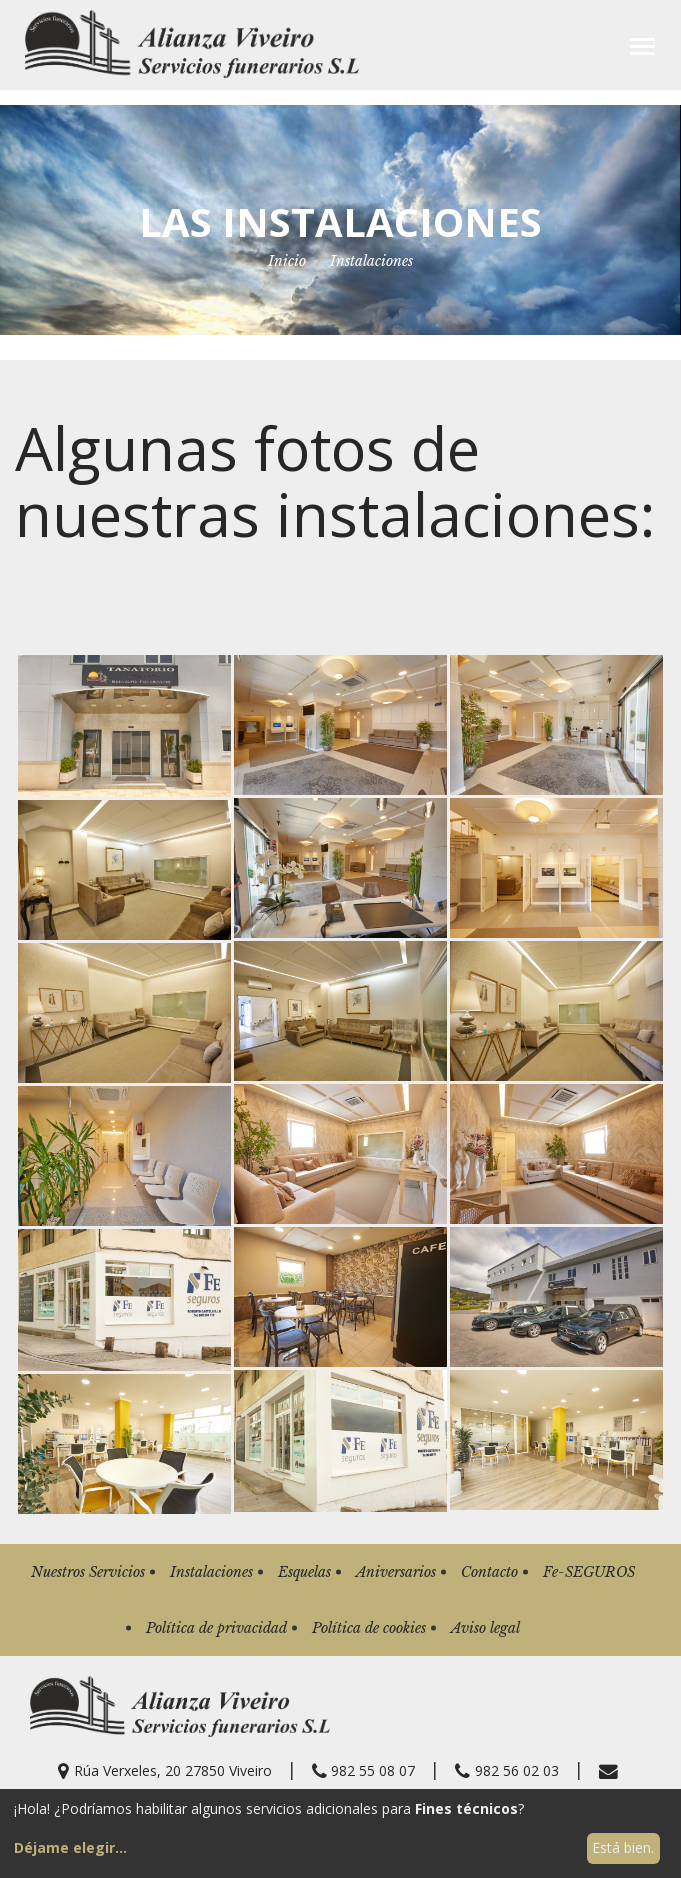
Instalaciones (211, 1572)
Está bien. (623, 1847)
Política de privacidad (216, 1628)
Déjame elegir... (70, 1847)
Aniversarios (396, 1572)
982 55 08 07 (363, 1770)
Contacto (489, 1572)
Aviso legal (485, 1628)
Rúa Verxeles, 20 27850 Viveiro (165, 1770)
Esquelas (304, 1572)
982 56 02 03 (507, 1770)
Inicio (287, 261)
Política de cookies (369, 1628)
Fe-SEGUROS (589, 1572)
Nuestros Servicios (88, 1572)
